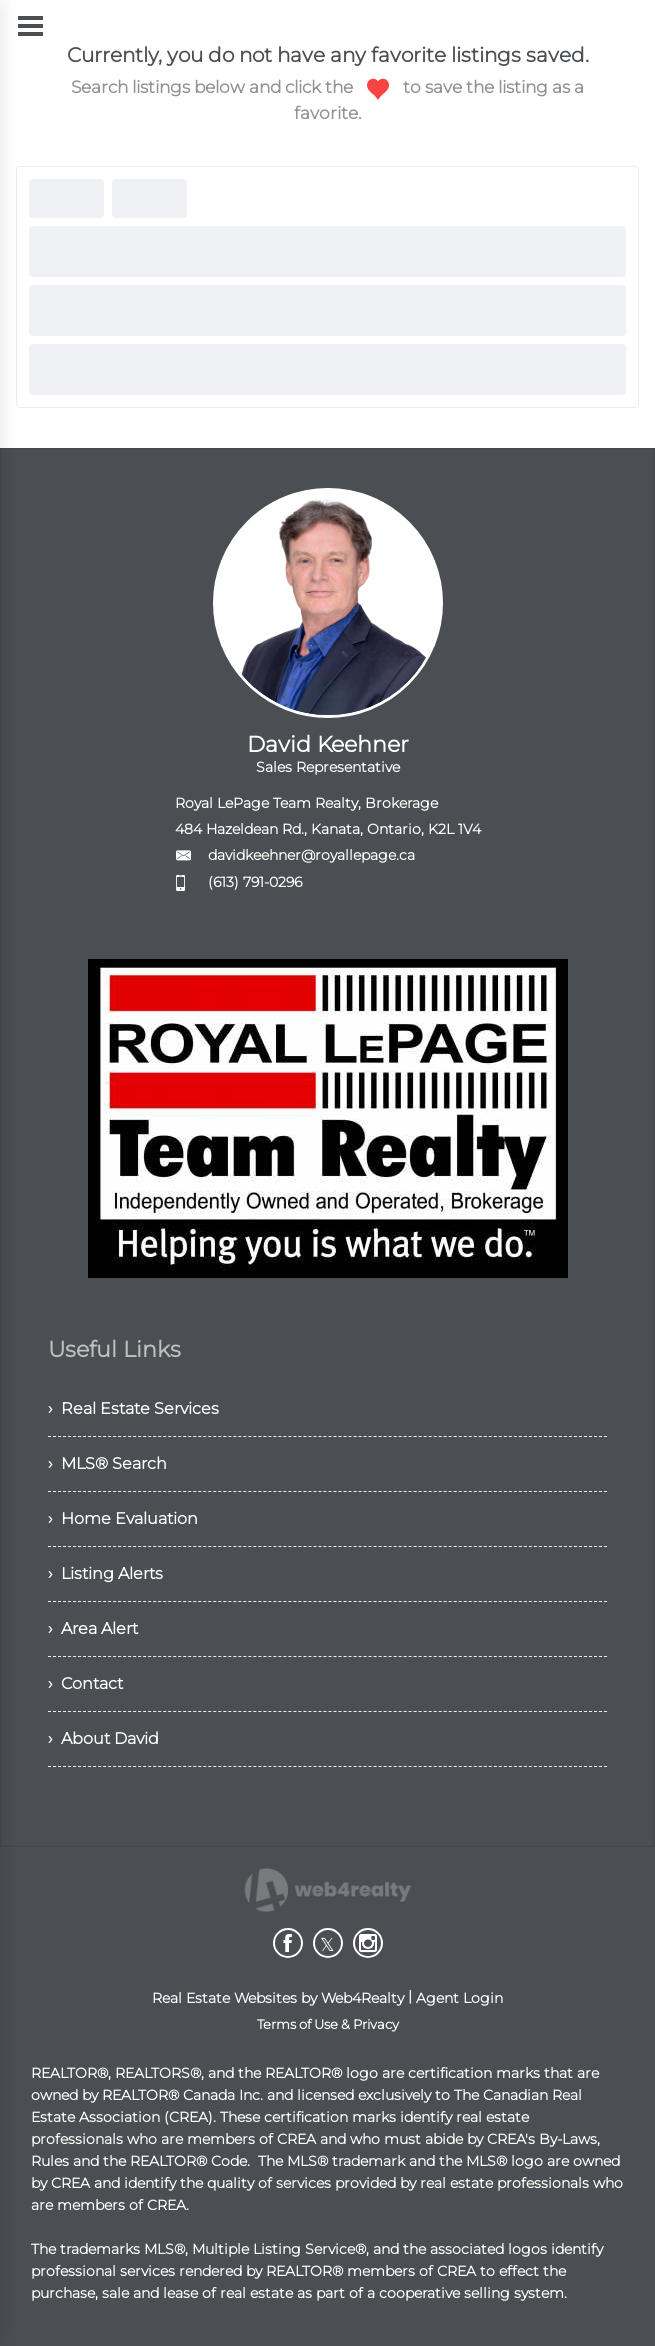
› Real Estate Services (133, 1408)
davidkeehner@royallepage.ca (311, 855)
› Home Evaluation (123, 1518)
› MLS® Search (107, 1463)
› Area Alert (93, 1628)
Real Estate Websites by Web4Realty (278, 1998)
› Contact (85, 1683)
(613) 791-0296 (255, 882)
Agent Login (459, 1998)
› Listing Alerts (105, 1573)
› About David (103, 1738)
